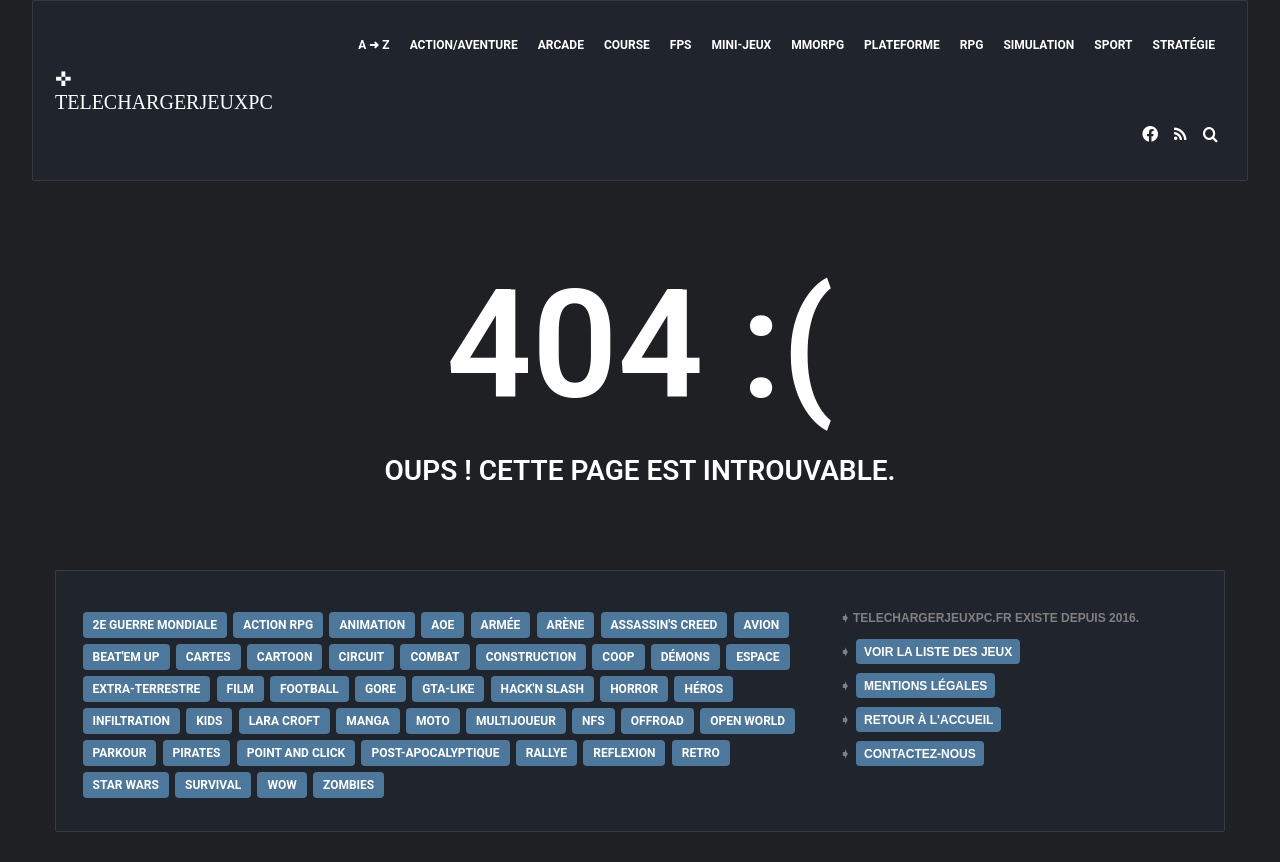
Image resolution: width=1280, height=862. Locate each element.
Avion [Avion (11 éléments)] (762, 625)
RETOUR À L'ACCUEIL (928, 720)
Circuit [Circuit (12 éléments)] (362, 657)
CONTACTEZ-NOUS (920, 754)
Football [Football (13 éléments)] (309, 689)
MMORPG (817, 45)
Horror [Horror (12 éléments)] (634, 689)
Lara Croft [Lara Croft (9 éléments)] (284, 721)
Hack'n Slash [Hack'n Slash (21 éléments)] (542, 689)
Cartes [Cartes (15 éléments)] (208, 657)
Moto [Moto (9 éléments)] (433, 721)
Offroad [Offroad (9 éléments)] (657, 721)
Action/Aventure (464, 45)
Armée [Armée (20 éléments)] (501, 625)
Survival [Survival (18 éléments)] (213, 785)
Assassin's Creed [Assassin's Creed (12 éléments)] (664, 625)
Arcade (561, 45)
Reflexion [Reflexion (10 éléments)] (624, 753)
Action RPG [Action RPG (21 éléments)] (278, 625)
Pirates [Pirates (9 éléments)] (197, 753)
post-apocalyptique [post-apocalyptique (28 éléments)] (435, 753)
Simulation (1038, 45)
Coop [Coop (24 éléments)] (618, 657)
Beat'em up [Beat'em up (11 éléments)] (126, 657)
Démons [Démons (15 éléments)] (685, 657)
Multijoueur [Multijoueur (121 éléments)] (516, 721)
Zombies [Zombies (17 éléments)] (348, 785)
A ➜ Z (373, 45)
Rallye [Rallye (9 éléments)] (546, 753)
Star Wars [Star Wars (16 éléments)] (126, 785)
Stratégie (1184, 45)
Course (627, 45)
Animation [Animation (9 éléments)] (372, 625)
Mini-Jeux (742, 45)
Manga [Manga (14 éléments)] (367, 721)
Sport (1113, 45)
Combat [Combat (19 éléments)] (434, 657)
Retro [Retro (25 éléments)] (701, 753)
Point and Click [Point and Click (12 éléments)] (296, 753)
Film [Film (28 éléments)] (240, 689)
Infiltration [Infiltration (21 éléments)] (131, 721)
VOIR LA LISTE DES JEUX (938, 652)
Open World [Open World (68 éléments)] (747, 721)
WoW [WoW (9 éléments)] (281, 785)
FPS (681, 45)
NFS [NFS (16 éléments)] (593, 721)
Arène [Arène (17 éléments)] (566, 625)
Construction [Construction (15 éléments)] (531, 657)
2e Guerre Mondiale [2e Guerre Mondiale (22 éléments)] (155, 625)
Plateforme (902, 45)
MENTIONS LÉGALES (925, 686)
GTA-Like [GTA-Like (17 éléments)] (448, 689)
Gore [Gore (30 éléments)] (380, 689)
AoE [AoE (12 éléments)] (442, 625)
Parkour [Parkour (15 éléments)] (120, 753)
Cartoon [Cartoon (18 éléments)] (285, 657)
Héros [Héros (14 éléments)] (703, 689)
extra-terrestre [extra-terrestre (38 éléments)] (147, 689)
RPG (972, 45)
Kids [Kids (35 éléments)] (209, 721)
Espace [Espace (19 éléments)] (757, 657)
